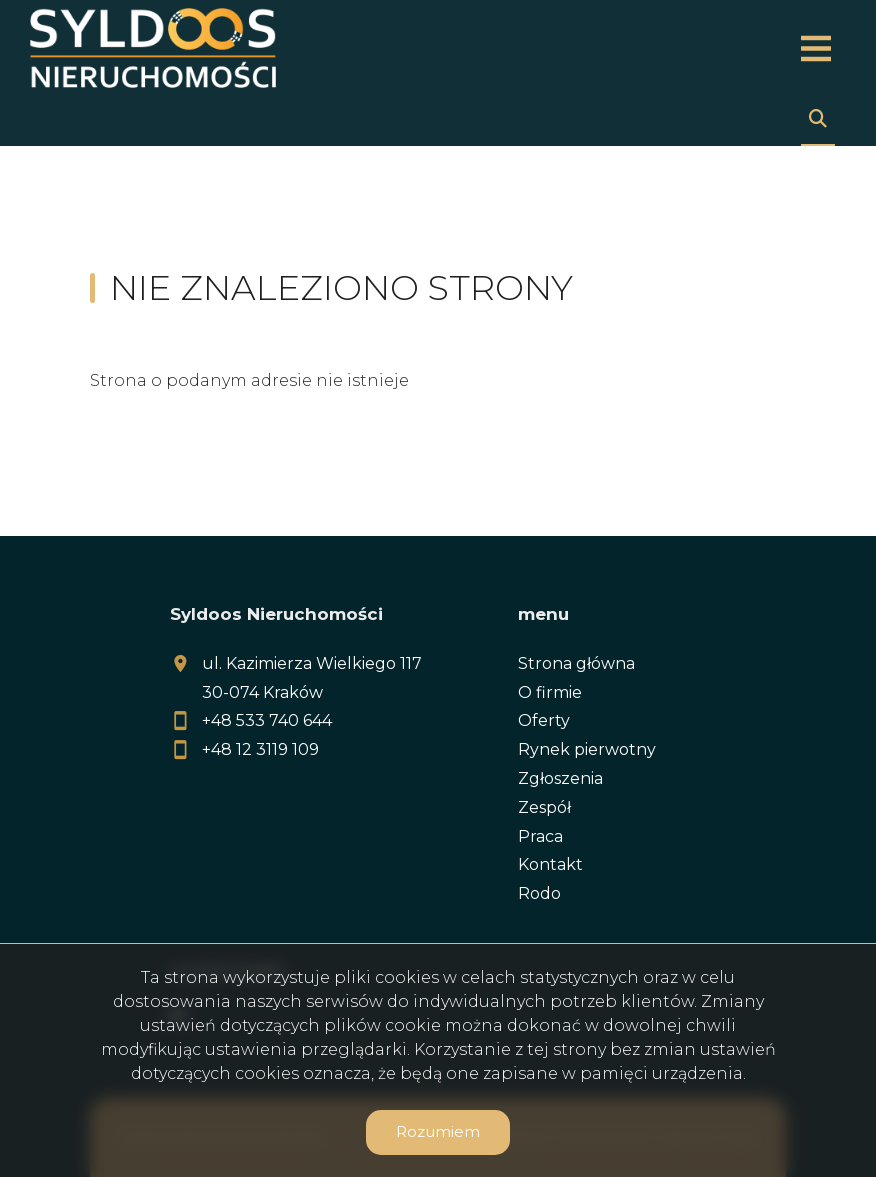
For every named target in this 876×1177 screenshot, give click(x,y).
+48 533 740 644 (267, 720)
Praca (540, 836)
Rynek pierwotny (587, 749)
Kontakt (550, 864)
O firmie (550, 692)
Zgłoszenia (560, 778)
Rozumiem (438, 1131)
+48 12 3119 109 (260, 749)
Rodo (539, 893)
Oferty (544, 720)
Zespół (544, 807)
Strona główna (576, 663)
